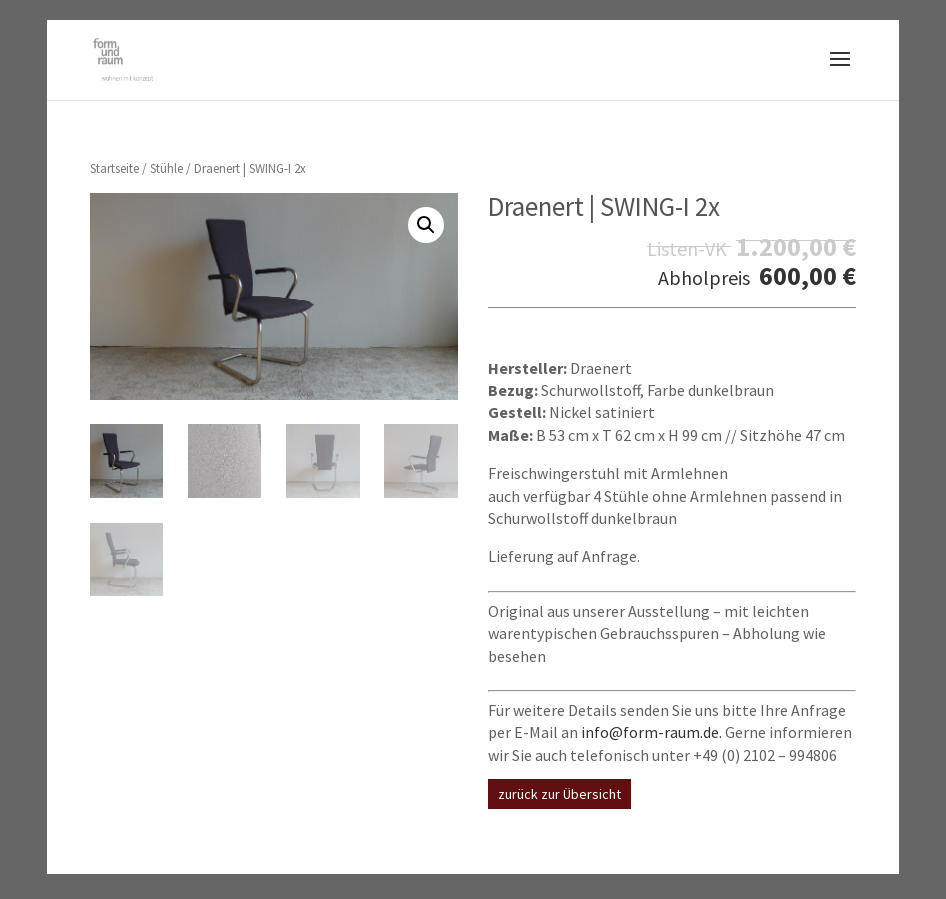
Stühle (166, 168)
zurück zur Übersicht (559, 794)
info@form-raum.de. (651, 732)
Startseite (114, 168)
